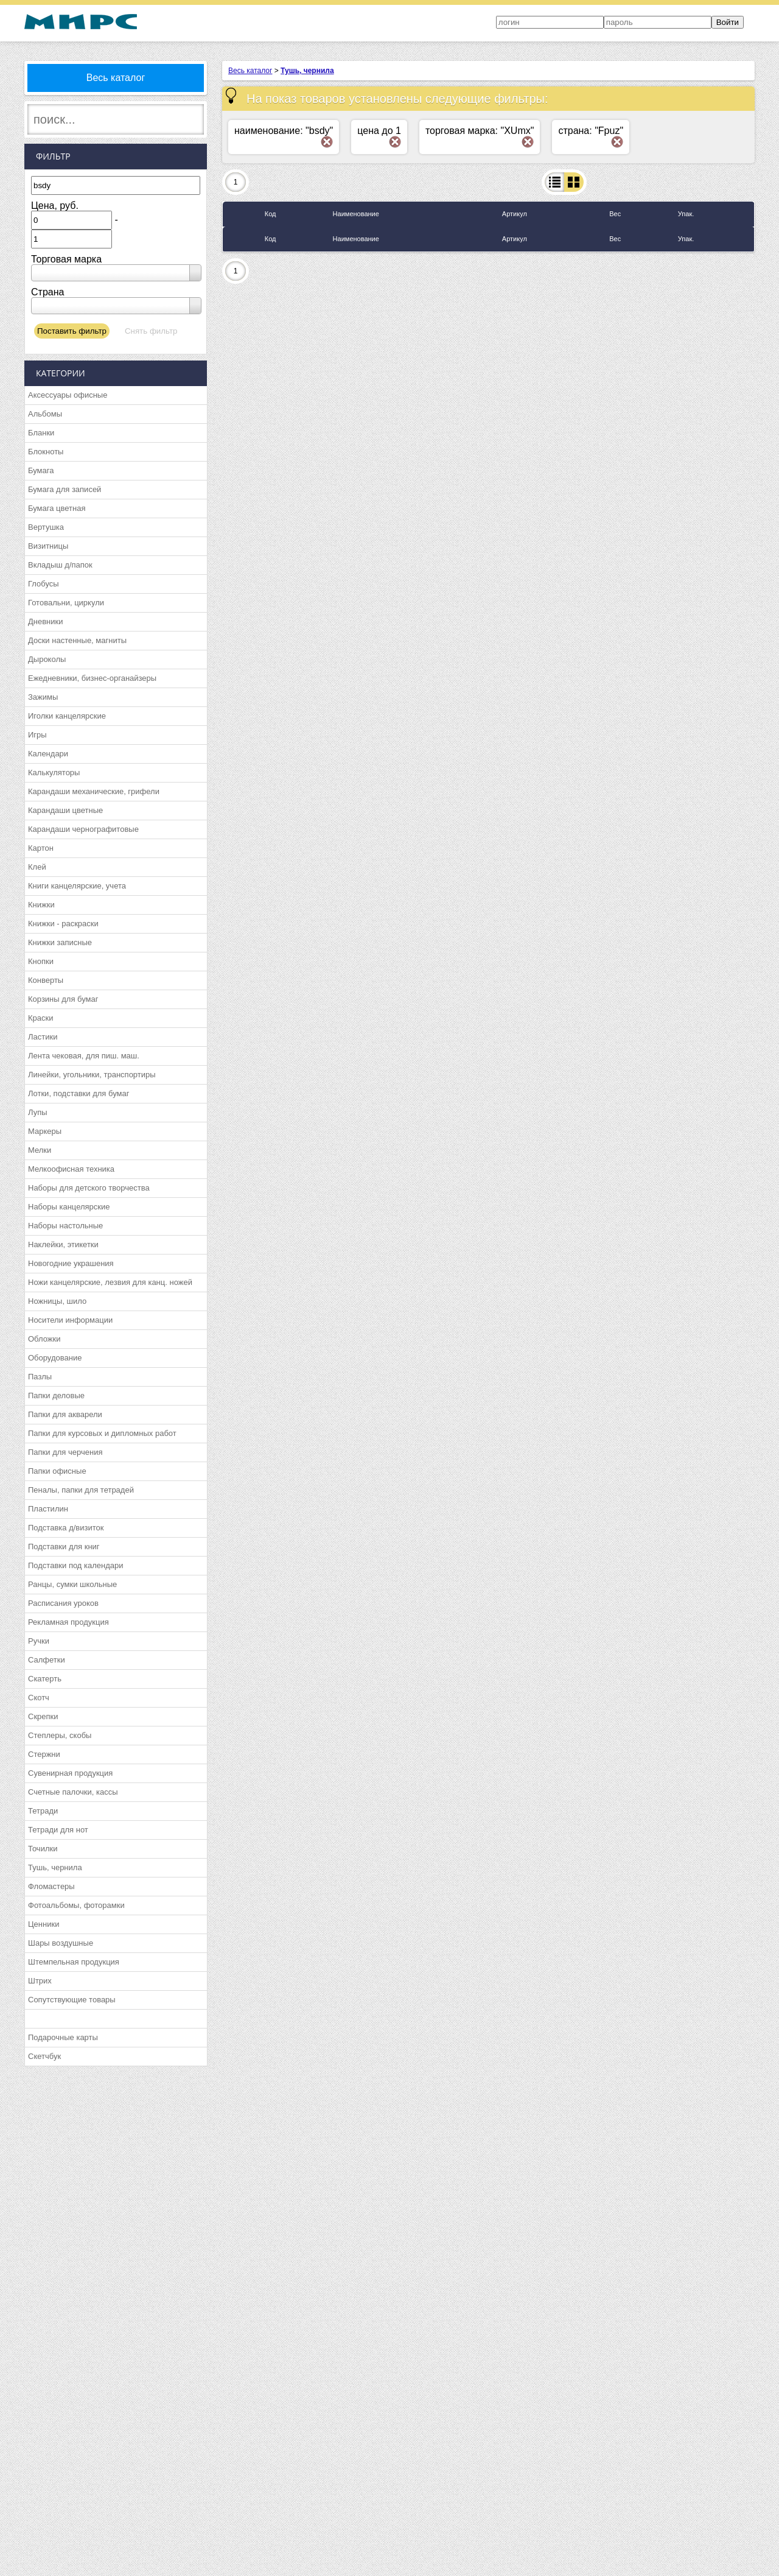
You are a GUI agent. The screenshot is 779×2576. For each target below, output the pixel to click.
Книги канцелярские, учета (77, 885)
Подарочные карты (63, 2037)
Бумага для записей (64, 489)
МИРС (80, 21)
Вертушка (46, 527)
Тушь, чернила (55, 1867)
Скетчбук (44, 2056)
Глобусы (43, 583)
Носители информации (70, 1320)
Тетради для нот (58, 1829)
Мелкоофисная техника (71, 1169)
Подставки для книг (64, 1546)
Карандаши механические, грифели (93, 791)
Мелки (39, 1150)
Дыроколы (47, 659)
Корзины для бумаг (63, 999)
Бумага (41, 470)
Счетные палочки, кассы (73, 1792)
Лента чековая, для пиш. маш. (83, 1055)
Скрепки (43, 1716)
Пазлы (40, 1376)
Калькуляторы (54, 772)
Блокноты (45, 451)
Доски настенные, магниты (77, 640)
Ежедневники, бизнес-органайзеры (92, 678)
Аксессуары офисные (67, 394)
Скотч (38, 1697)
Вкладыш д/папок (60, 564)
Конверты (45, 980)
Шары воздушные (60, 1943)
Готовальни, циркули (66, 602)
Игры (37, 734)
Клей (37, 866)
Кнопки (41, 961)
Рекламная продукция (68, 1622)
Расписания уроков (63, 1603)
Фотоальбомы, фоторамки (76, 1905)
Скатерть (44, 1678)
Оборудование (55, 1357)
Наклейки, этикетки (63, 1244)
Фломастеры (51, 1886)
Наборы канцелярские (69, 1206)
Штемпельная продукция (73, 1961)
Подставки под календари (76, 1565)
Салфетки (46, 1659)
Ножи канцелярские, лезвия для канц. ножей (110, 1282)
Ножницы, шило (57, 1301)
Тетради (43, 1810)
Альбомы (45, 413)
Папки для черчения (65, 1452)
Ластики (42, 1036)
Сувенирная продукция (70, 1773)
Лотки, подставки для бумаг (78, 1093)
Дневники (45, 621)
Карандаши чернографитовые (83, 829)
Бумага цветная (56, 508)
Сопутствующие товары (72, 1999)
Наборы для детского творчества (89, 1187)
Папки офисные (57, 1471)
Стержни (44, 1754)
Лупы (37, 1112)
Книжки (41, 904)
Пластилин (48, 1508)
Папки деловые (56, 1395)
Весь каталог (115, 77)
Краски (40, 1017)
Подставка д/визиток (65, 1527)
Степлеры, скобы (59, 1735)
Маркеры (44, 1131)
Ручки (38, 1640)
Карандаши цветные (65, 810)
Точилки (42, 1848)
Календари (48, 753)
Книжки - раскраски (63, 923)
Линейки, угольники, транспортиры (92, 1074)
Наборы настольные (65, 1225)
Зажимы (43, 697)
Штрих (40, 1980)
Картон (41, 848)
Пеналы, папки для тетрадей (81, 1489)
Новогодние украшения (71, 1263)
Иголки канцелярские (67, 715)
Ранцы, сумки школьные (72, 1584)
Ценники (43, 1924)
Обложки (44, 1338)
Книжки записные (60, 942)
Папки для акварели (65, 1414)
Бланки (41, 432)
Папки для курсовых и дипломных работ (102, 1433)
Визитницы (48, 546)
